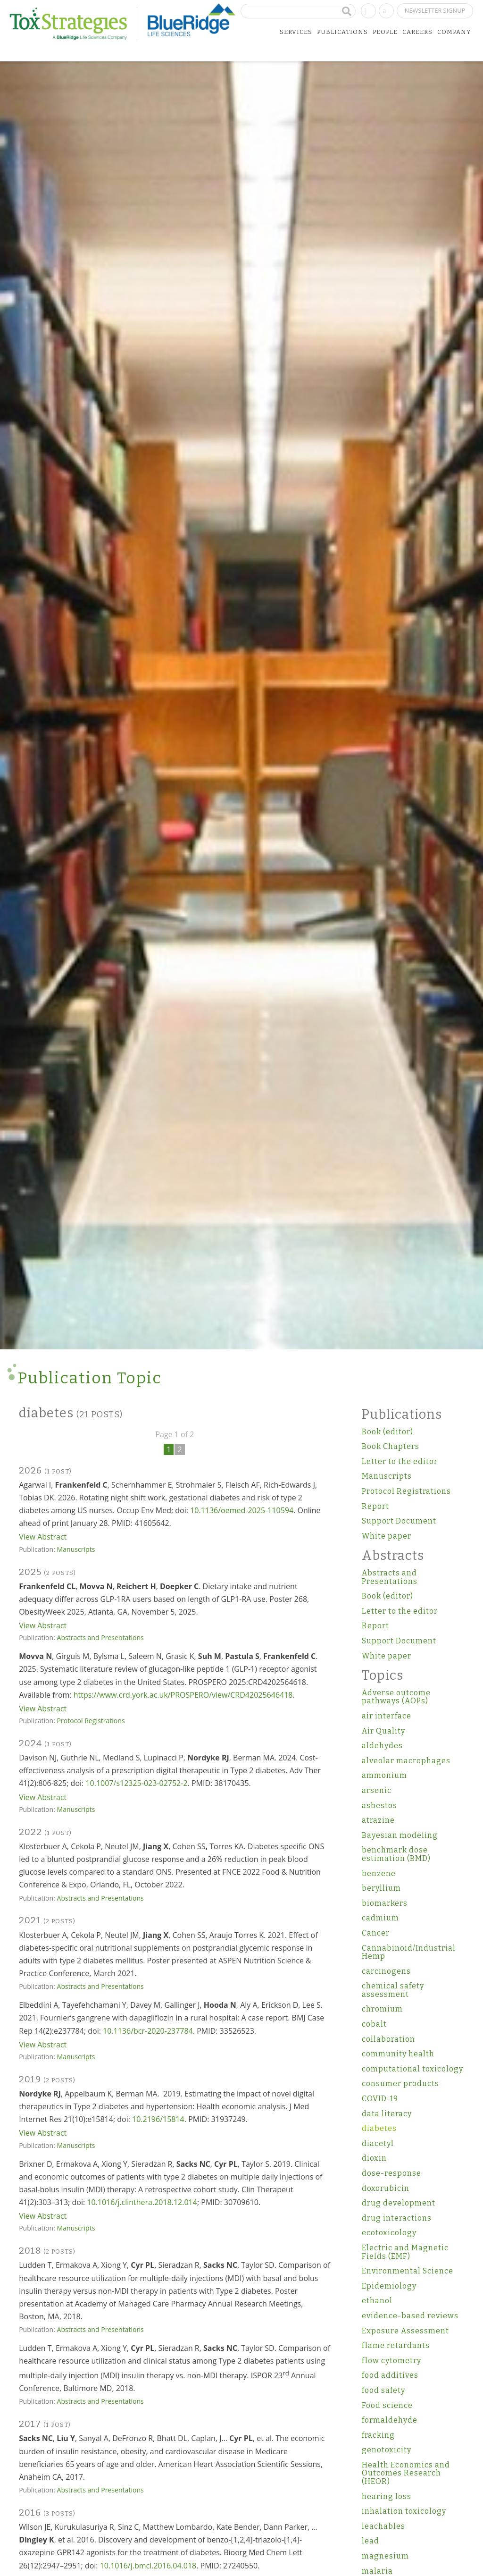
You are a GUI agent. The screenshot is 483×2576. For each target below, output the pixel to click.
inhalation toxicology (404, 2511)
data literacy (387, 2113)
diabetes (379, 2128)
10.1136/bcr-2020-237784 (148, 2031)
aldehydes (382, 1745)
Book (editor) (387, 1431)
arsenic (376, 1790)
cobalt (374, 2024)
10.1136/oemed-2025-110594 (241, 1510)
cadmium (380, 1917)
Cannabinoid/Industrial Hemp (409, 1952)
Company (454, 31)
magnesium (385, 2555)
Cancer (376, 1932)
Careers (417, 31)
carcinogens (386, 1971)
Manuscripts (76, 1549)
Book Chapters (390, 1446)
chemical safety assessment (393, 1990)
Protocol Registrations (91, 1720)
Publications (342, 31)
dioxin (374, 2158)
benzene (379, 1873)
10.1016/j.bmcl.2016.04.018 (148, 2565)
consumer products (400, 2083)
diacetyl (378, 2143)
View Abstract (43, 1537)
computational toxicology (412, 2068)
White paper (386, 1536)
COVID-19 (380, 2098)
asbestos (379, 1805)
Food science (387, 2405)
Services (296, 31)
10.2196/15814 (158, 2119)
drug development (398, 2202)
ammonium (384, 1775)
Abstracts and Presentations (100, 1637)
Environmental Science (407, 2270)
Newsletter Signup (435, 10)
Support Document (399, 1520)
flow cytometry (391, 2360)
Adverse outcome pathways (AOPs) (396, 1697)
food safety (383, 2390)
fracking (378, 2435)
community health (398, 2053)
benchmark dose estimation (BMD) (396, 1854)
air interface (386, 1715)
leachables (383, 2526)
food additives (390, 2375)
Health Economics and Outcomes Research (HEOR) (406, 2473)
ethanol (377, 2300)
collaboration (388, 2039)
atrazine (378, 1820)
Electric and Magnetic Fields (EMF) (405, 2252)
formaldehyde (389, 2420)
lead (370, 2540)
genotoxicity (386, 2449)
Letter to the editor (400, 1461)
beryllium (381, 1888)
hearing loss (386, 2496)
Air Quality (383, 1730)
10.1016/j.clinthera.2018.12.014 (142, 2202)
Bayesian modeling (400, 1835)
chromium (382, 2008)
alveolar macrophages (406, 1760)
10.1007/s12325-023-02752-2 (136, 1783)
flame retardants (396, 2345)
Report (375, 1506)
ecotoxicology (389, 2232)
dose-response (391, 2173)
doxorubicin (385, 2188)
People (385, 31)
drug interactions (397, 2218)
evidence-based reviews (410, 2315)
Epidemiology (389, 2285)
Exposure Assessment (405, 2330)
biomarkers (385, 1903)
